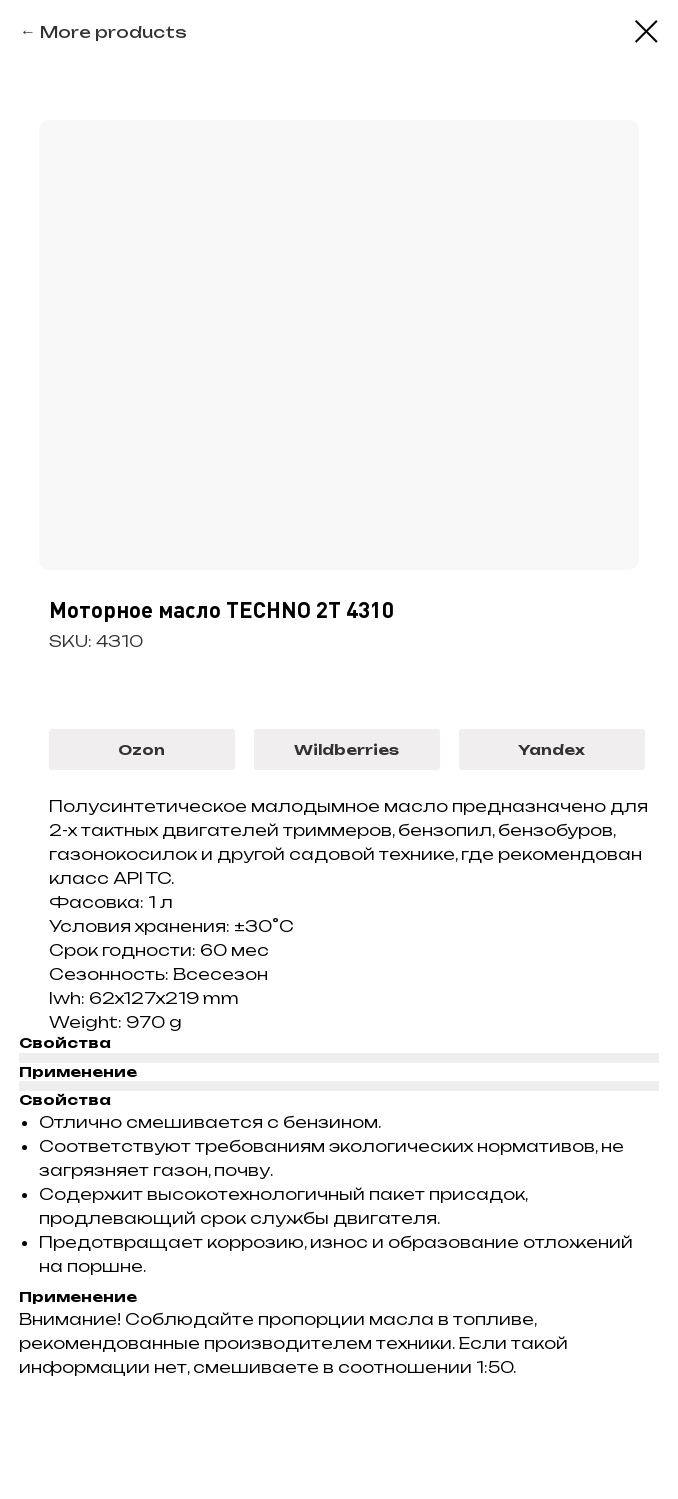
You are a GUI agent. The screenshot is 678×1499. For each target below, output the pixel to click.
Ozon (141, 749)
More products (113, 32)
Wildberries (346, 749)
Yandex (551, 749)
